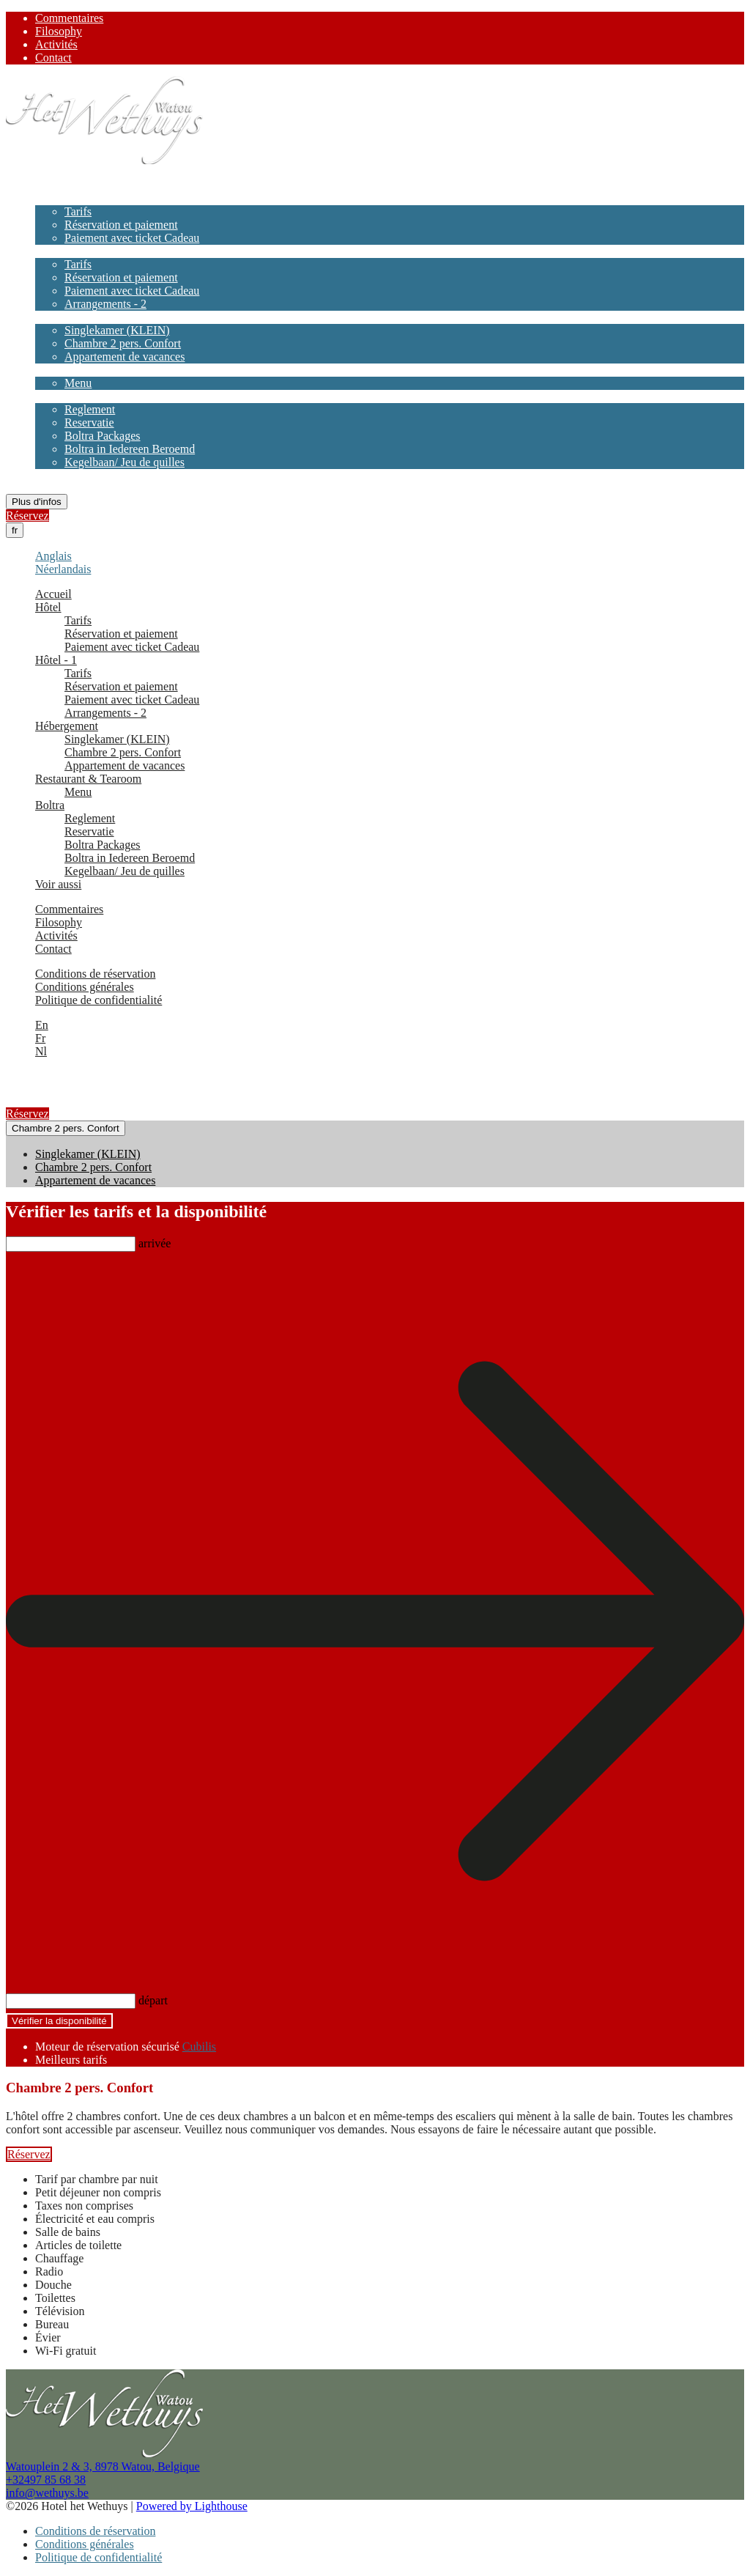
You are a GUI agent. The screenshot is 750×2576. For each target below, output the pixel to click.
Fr (40, 1038)
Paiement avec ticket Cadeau (131, 238)
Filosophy (58, 31)
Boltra (49, 396)
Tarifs (78, 211)
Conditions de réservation (95, 973)
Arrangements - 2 (105, 304)
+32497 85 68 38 (46, 2479)
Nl (41, 1051)
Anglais (53, 556)
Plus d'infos (37, 501)
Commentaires (69, 18)
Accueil (53, 185)
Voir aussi (58, 475)
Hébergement (66, 317)
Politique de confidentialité (98, 1000)
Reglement (89, 409)
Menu (78, 383)
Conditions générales (84, 987)
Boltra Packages (102, 435)
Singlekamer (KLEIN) (117, 330)
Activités (56, 44)
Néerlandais (63, 569)
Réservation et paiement (121, 224)
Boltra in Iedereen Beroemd (129, 449)
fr (15, 530)
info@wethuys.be (47, 2493)
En (41, 1025)
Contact (53, 57)
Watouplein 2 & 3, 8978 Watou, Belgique (103, 2466)
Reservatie (89, 422)
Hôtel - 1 (56, 251)
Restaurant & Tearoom (88, 369)
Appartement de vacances (124, 356)
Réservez (27, 515)
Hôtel (48, 198)
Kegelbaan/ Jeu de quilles (124, 462)
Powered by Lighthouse (192, 2506)
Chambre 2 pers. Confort (122, 343)
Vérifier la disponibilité (59, 2020)
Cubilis (199, 2046)
